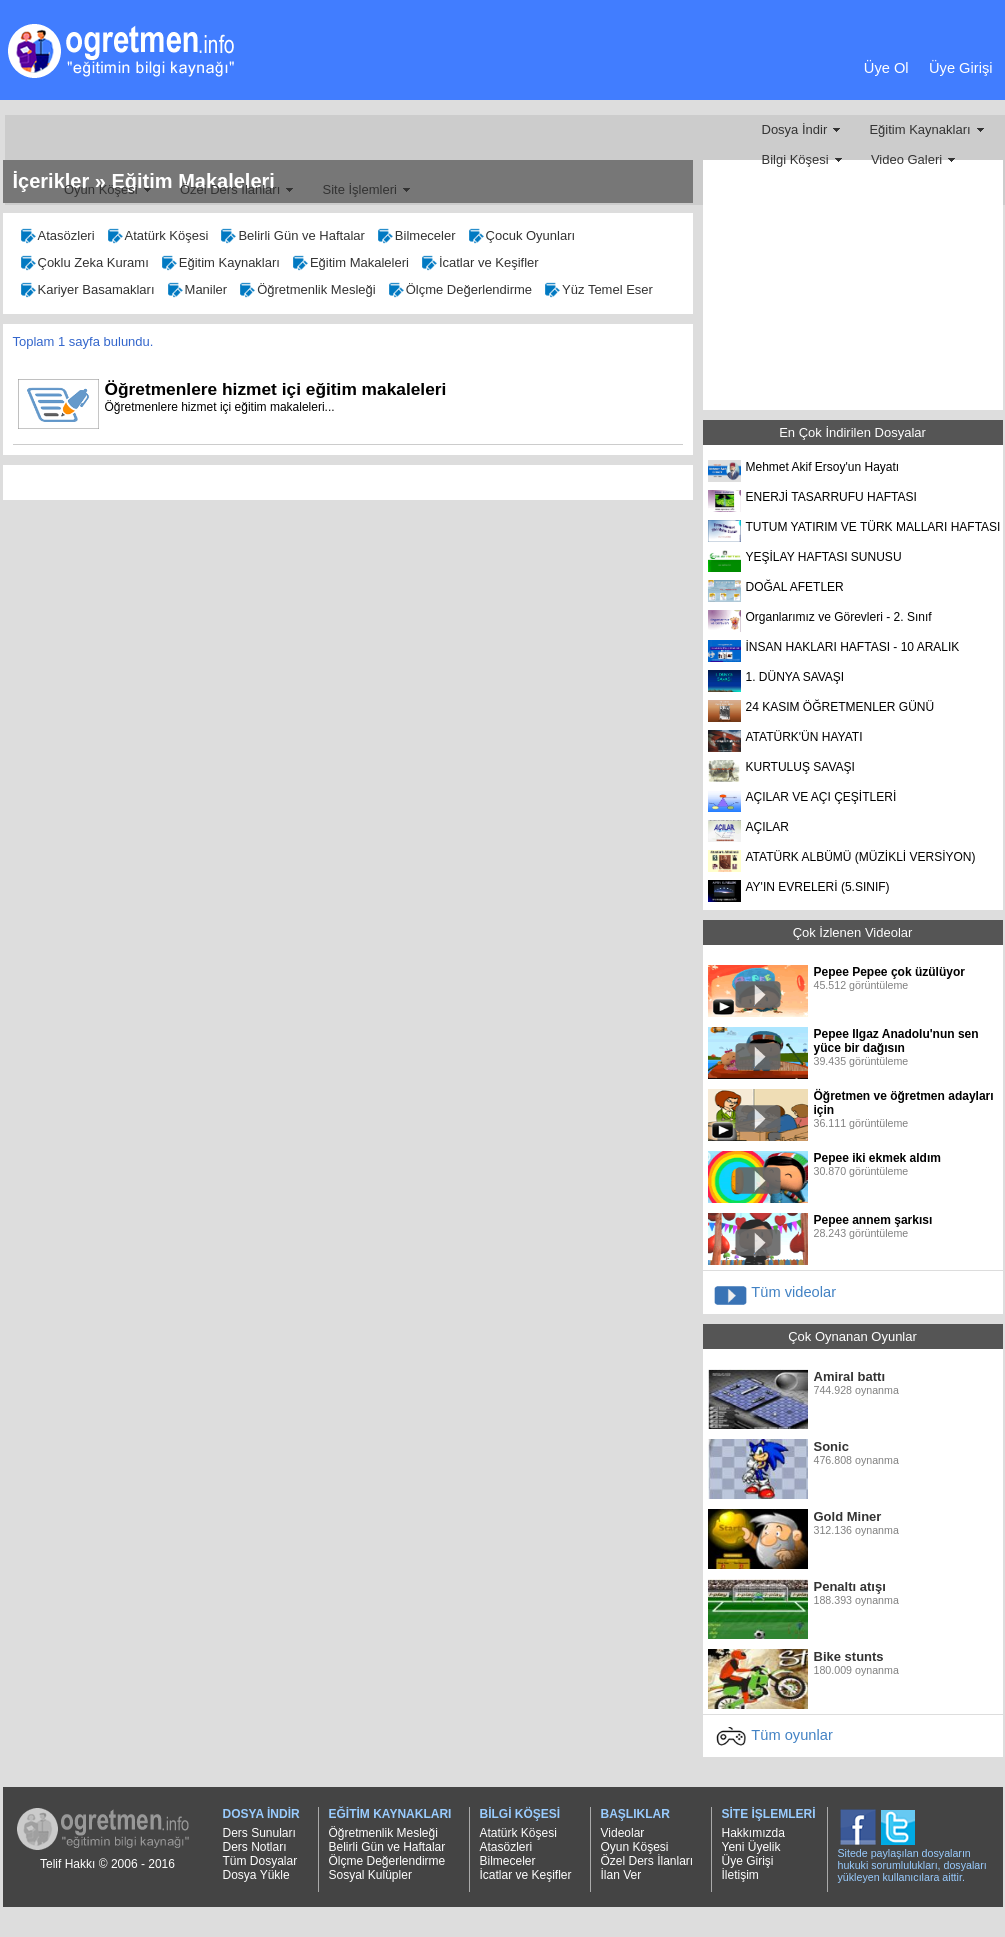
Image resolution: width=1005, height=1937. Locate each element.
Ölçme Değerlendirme (459, 292)
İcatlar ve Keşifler (479, 265)
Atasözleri (56, 238)
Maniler (196, 292)
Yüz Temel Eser (597, 292)
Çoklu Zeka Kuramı (83, 265)
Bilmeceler (415, 238)
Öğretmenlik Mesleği (306, 292)
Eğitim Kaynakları (919, 129)
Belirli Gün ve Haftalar (291, 238)
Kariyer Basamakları (86, 292)
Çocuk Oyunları (521, 238)
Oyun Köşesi (101, 189)
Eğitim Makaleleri (349, 265)
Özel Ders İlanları (230, 189)
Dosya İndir (795, 129)
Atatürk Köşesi (157, 238)
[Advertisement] (498, 87)
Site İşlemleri (359, 189)
